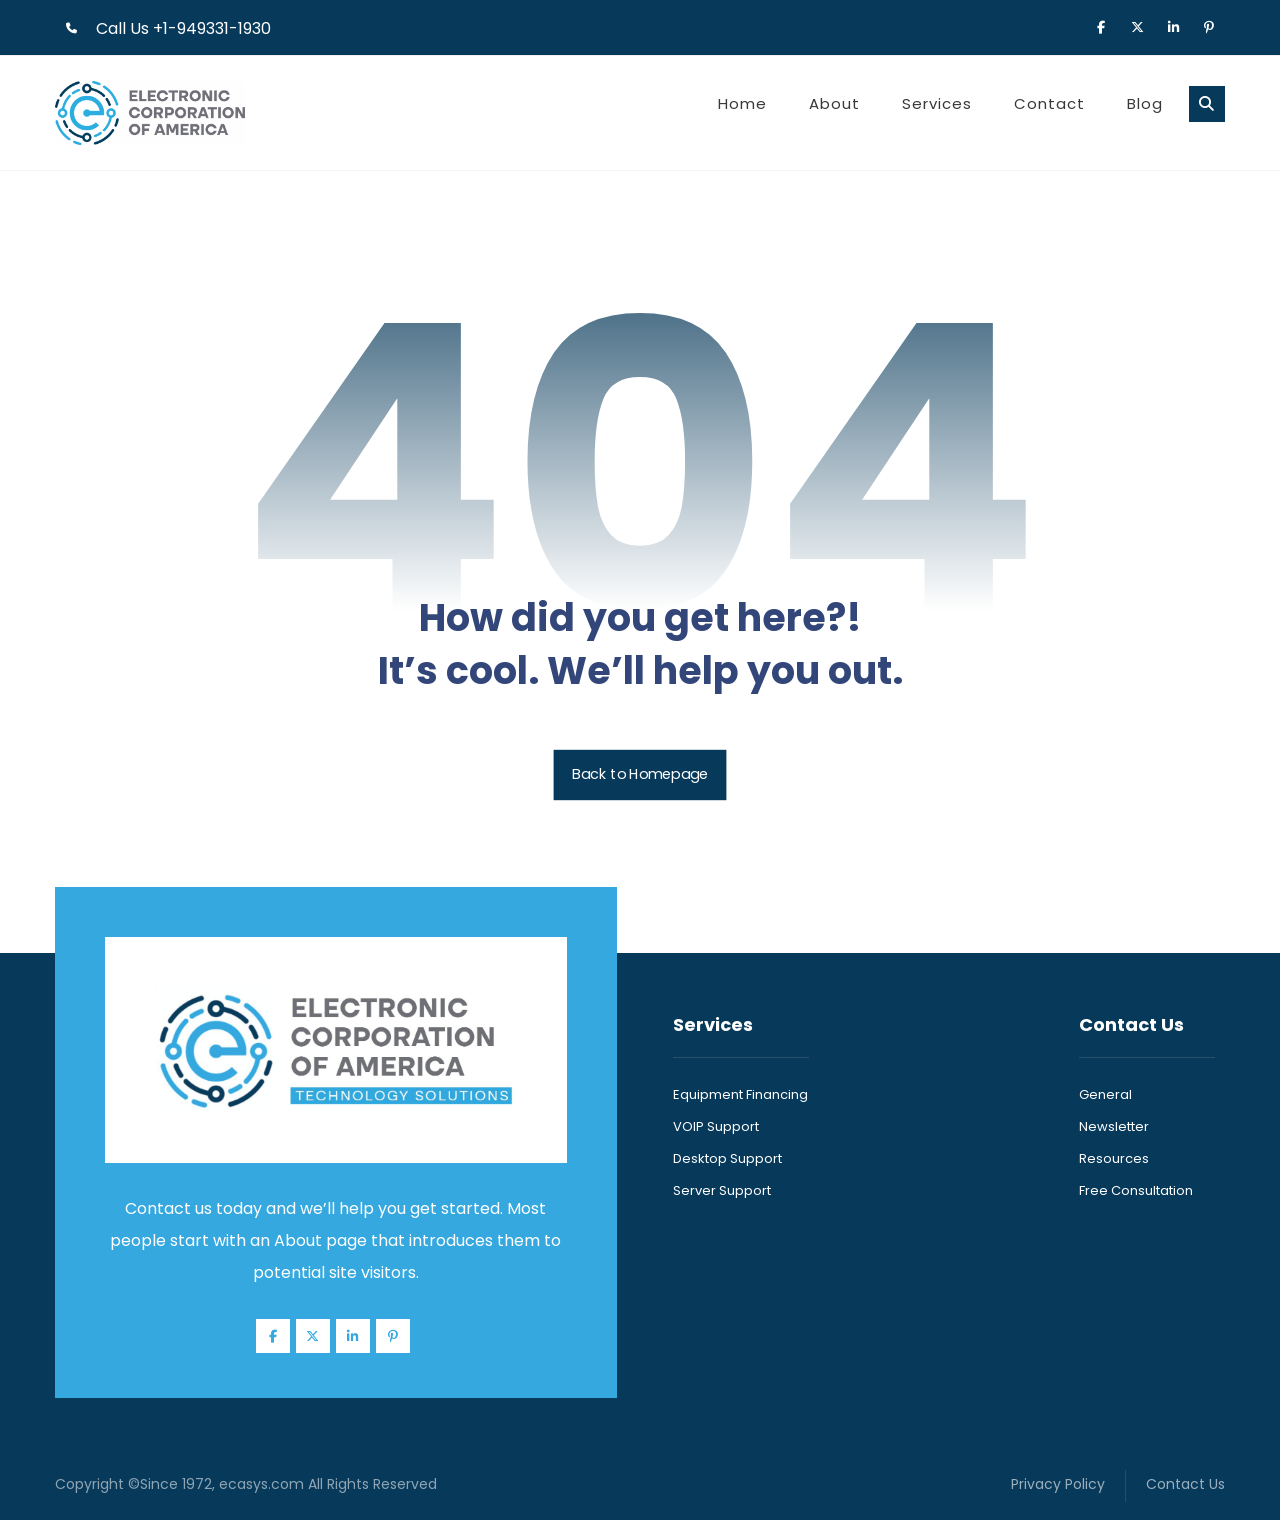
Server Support (722, 1190)
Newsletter (1114, 1126)
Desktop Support (727, 1158)
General (1105, 1094)
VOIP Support (716, 1126)
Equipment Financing (740, 1094)
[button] (1101, 26)
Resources (1114, 1158)
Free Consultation (1136, 1190)
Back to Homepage (640, 774)
